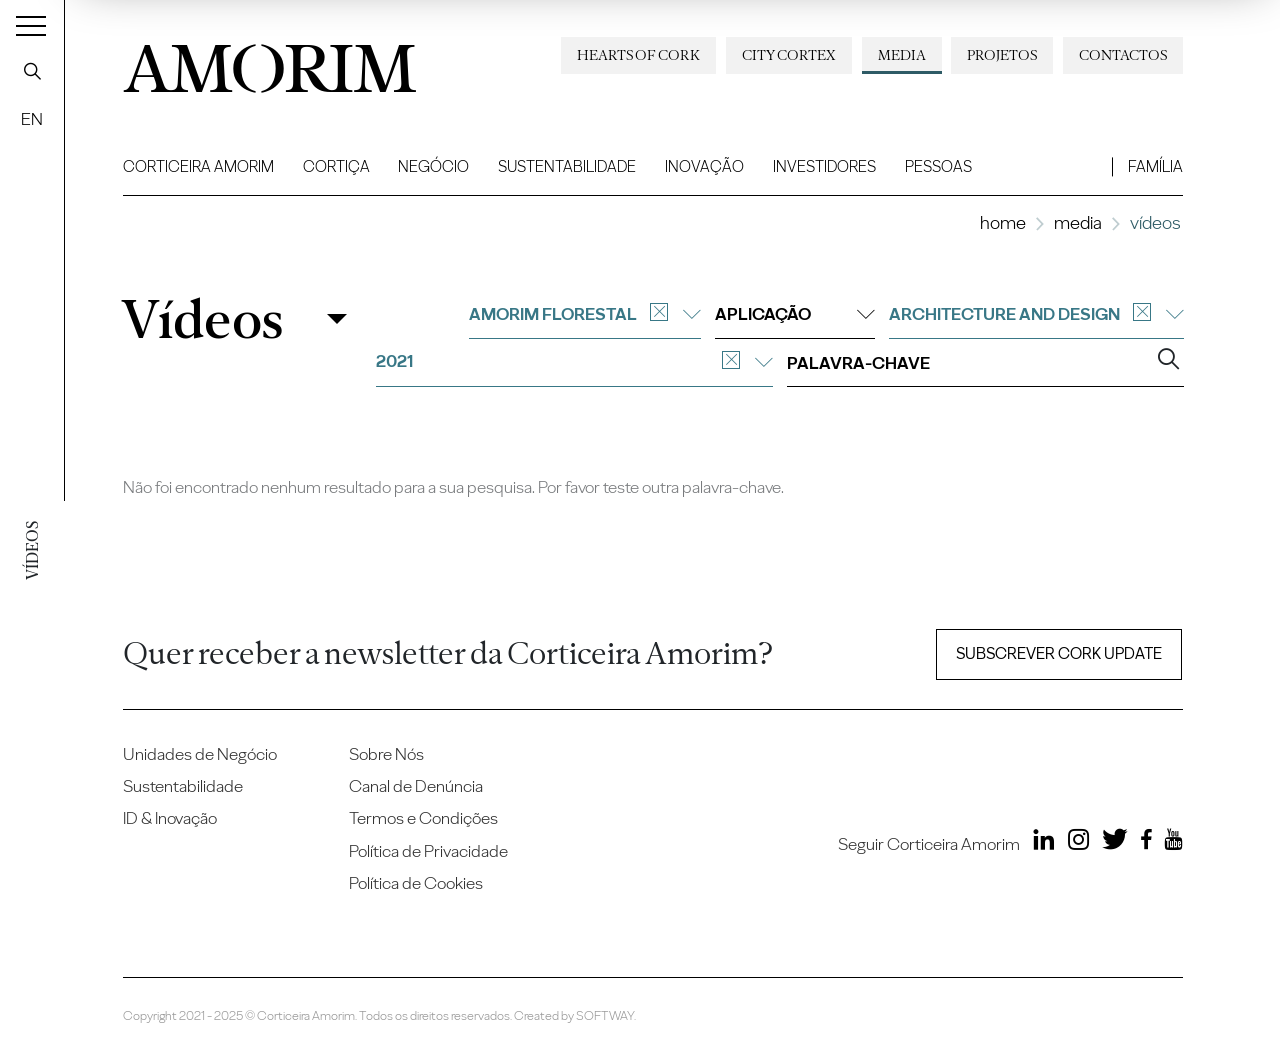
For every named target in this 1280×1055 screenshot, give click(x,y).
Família (1155, 166)
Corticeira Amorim (198, 166)
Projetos (1002, 55)
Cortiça (336, 166)
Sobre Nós (386, 754)
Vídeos (202, 319)
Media (902, 55)
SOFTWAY (605, 1015)
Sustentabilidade (567, 166)
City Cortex (789, 55)
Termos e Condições (423, 818)
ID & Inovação (170, 818)
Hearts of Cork (638, 55)
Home (1003, 222)
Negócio (433, 166)
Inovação (704, 166)
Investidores (824, 166)
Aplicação (795, 314)
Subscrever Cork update (1059, 653)
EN (32, 119)
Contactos (1123, 55)
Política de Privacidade (428, 851)
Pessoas (938, 166)
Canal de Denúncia (416, 786)
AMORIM (270, 63)
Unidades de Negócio (200, 754)
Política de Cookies (416, 883)
